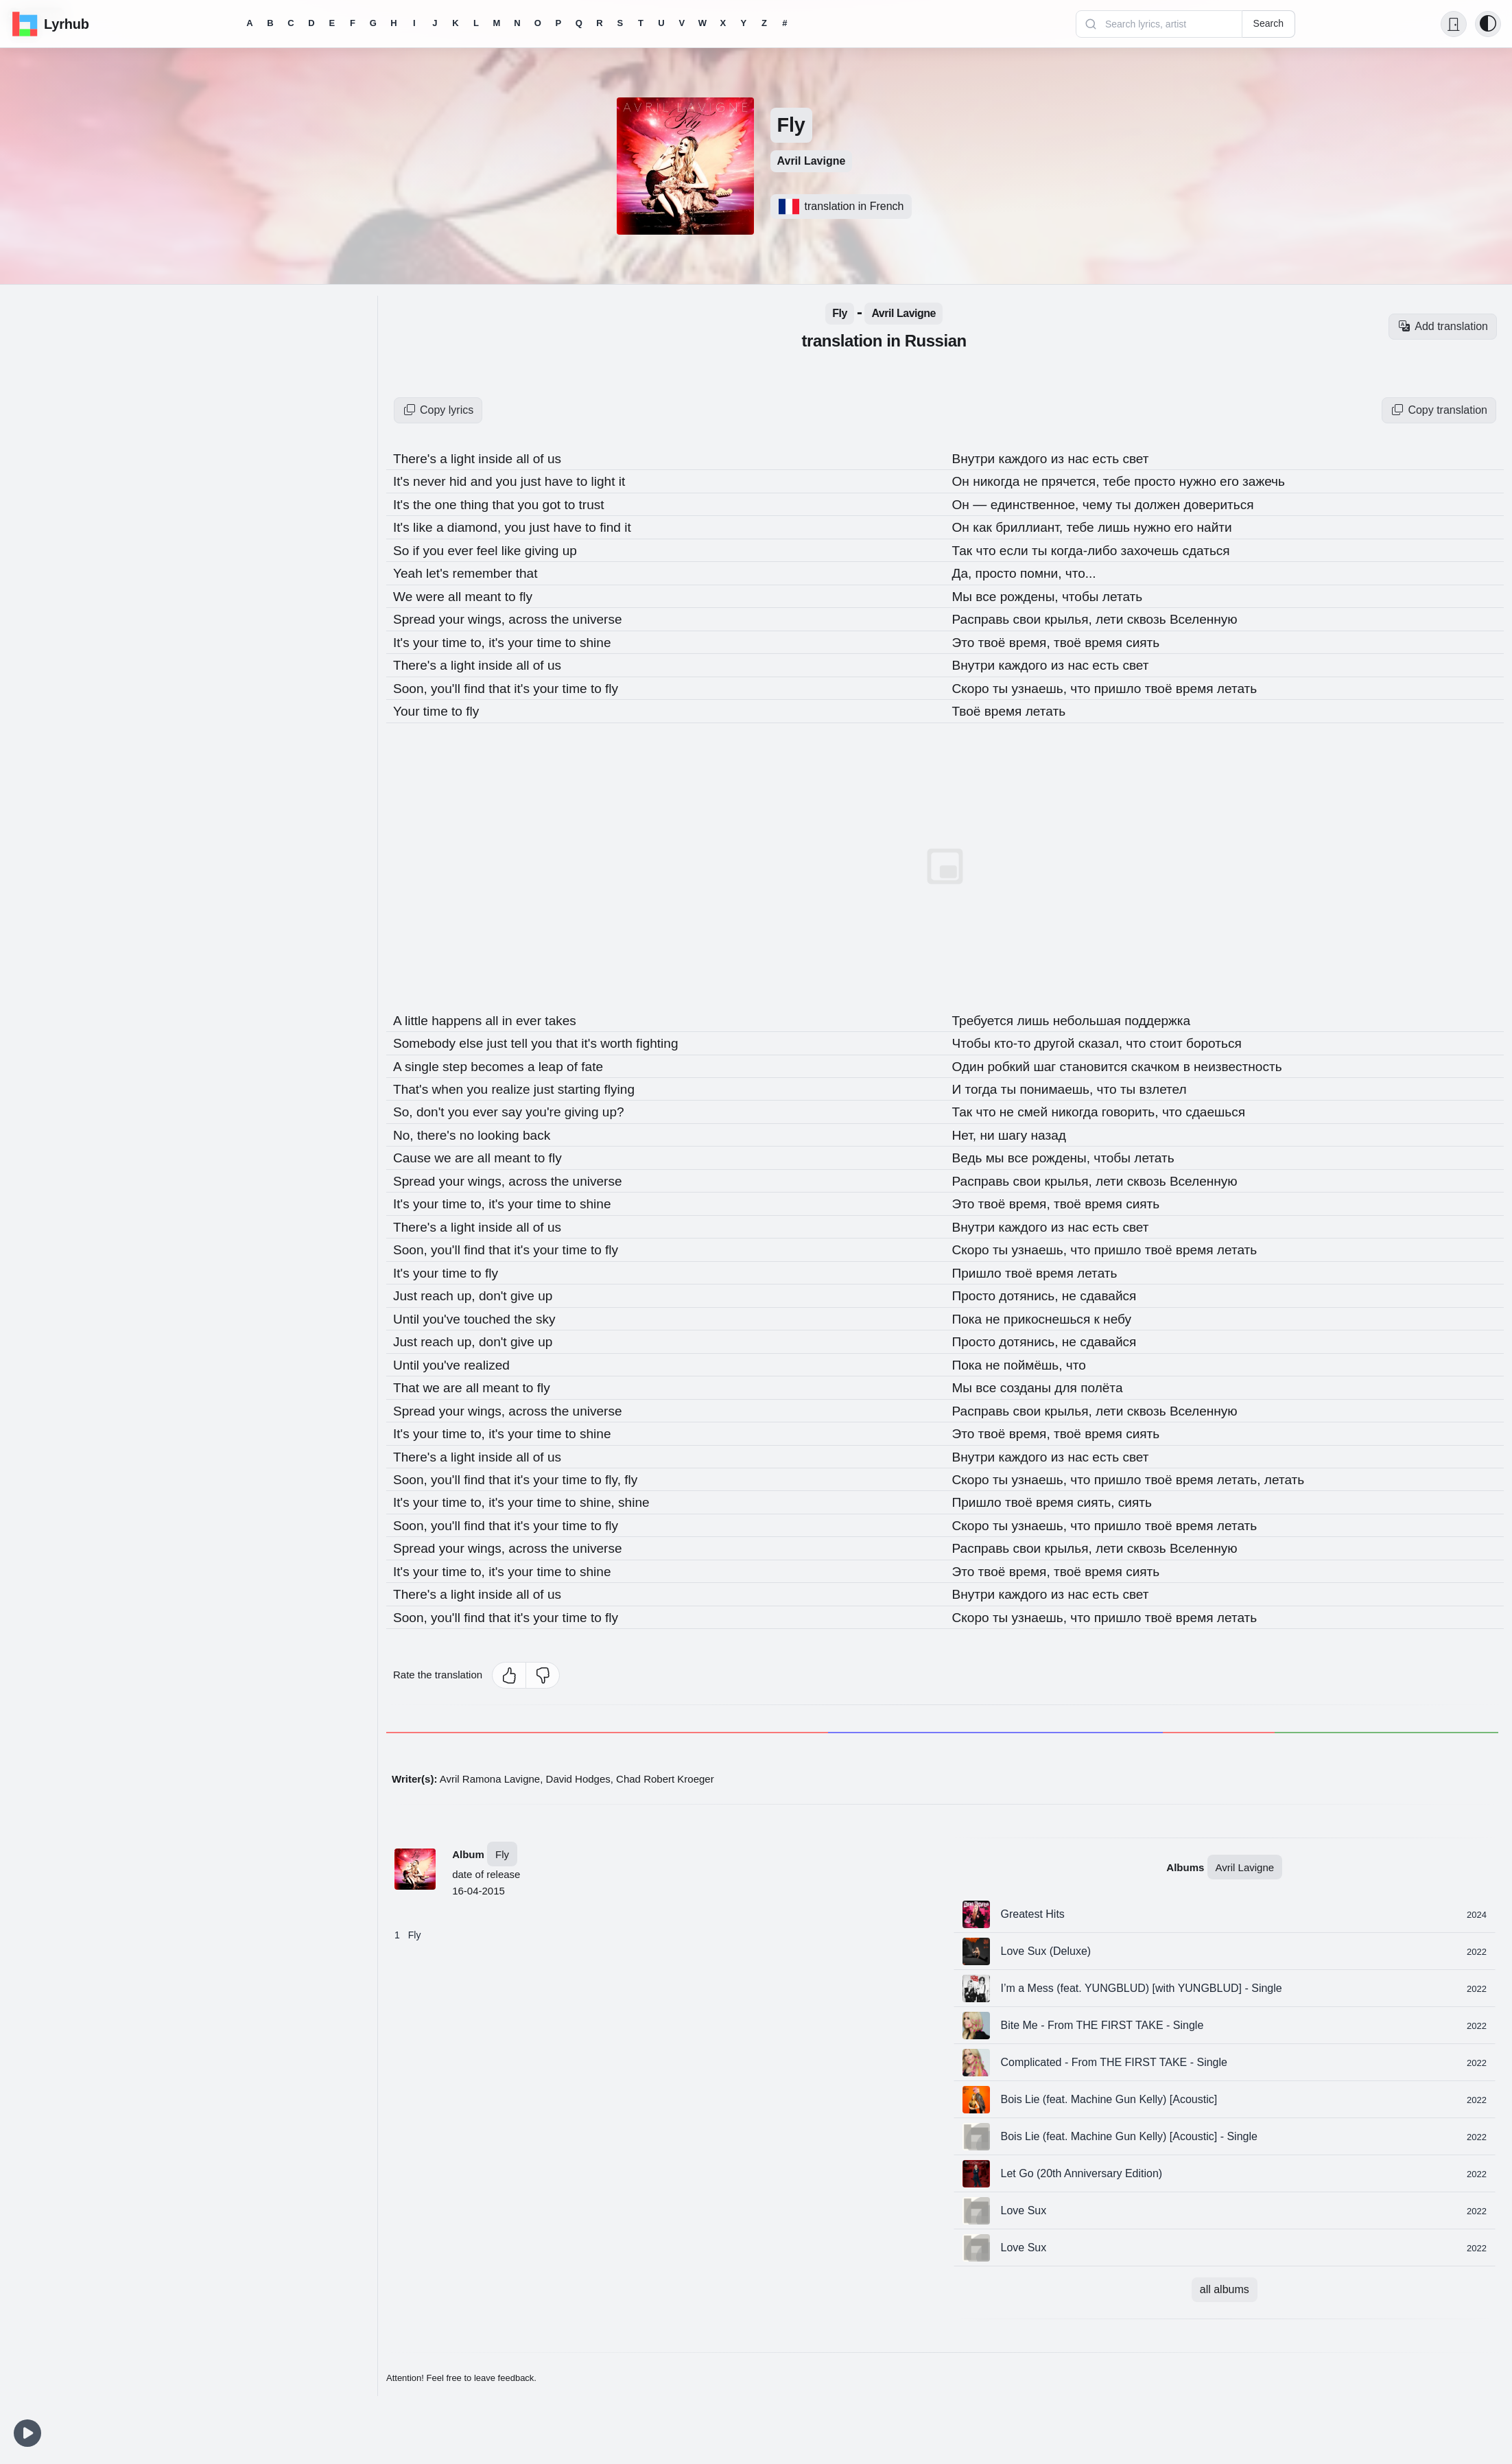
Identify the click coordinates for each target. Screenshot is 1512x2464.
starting (590, 1084)
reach (441, 1287)
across (536, 616)
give (531, 1287)
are (470, 1152)
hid (463, 481)
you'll (450, 684)
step (460, 1061)
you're (552, 1106)
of (547, 458)
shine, (609, 1491)
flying (631, 1084)
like (426, 526)
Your (409, 707)
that (510, 503)
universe (608, 616)
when (452, 1084)
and (487, 481)
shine (605, 639)
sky (553, 1310)
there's (440, 1129)
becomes (504, 1061)
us (562, 458)
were (434, 594)
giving (551, 548)
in (515, 1016)
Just (407, 1287)
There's (417, 458)
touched (493, 1310)
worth (629, 1038)
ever (465, 548)
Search (1268, 23)
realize (519, 1084)
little (419, 1016)
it (633, 481)
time (459, 639)
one (450, 503)
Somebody (427, 1038)
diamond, (480, 526)
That (409, 1378)
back (543, 1129)
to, (483, 639)
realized (491, 1355)
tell (527, 1038)
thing (480, 503)
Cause (414, 1152)
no (472, 1129)
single (425, 1061)
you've (446, 1310)
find (623, 526)
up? (624, 1106)
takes (568, 1016)
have (569, 481)
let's (441, 571)
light (467, 458)
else (476, 1038)
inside (503, 458)
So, (405, 1106)
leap (560, 1061)
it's (503, 639)
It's (403, 481)
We (405, 594)
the (425, 503)
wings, (493, 616)
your (456, 616)
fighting (670, 1038)
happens (462, 1016)
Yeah (410, 571)
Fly (502, 1841)
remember (489, 571)
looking (505, 1129)
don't (434, 1106)
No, (405, 1129)
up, (471, 1287)
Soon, (413, 684)
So (403, 548)
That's (413, 1084)
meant (489, 594)
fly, (626, 1469)
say (519, 1106)
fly (532, 594)
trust (601, 503)
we (447, 1152)
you (514, 481)
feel (494, 548)
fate (602, 1061)
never (433, 481)
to (593, 481)
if (419, 548)
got (561, 503)
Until (409, 1310)
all (531, 458)
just (539, 481)
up (578, 548)
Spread (417, 616)
